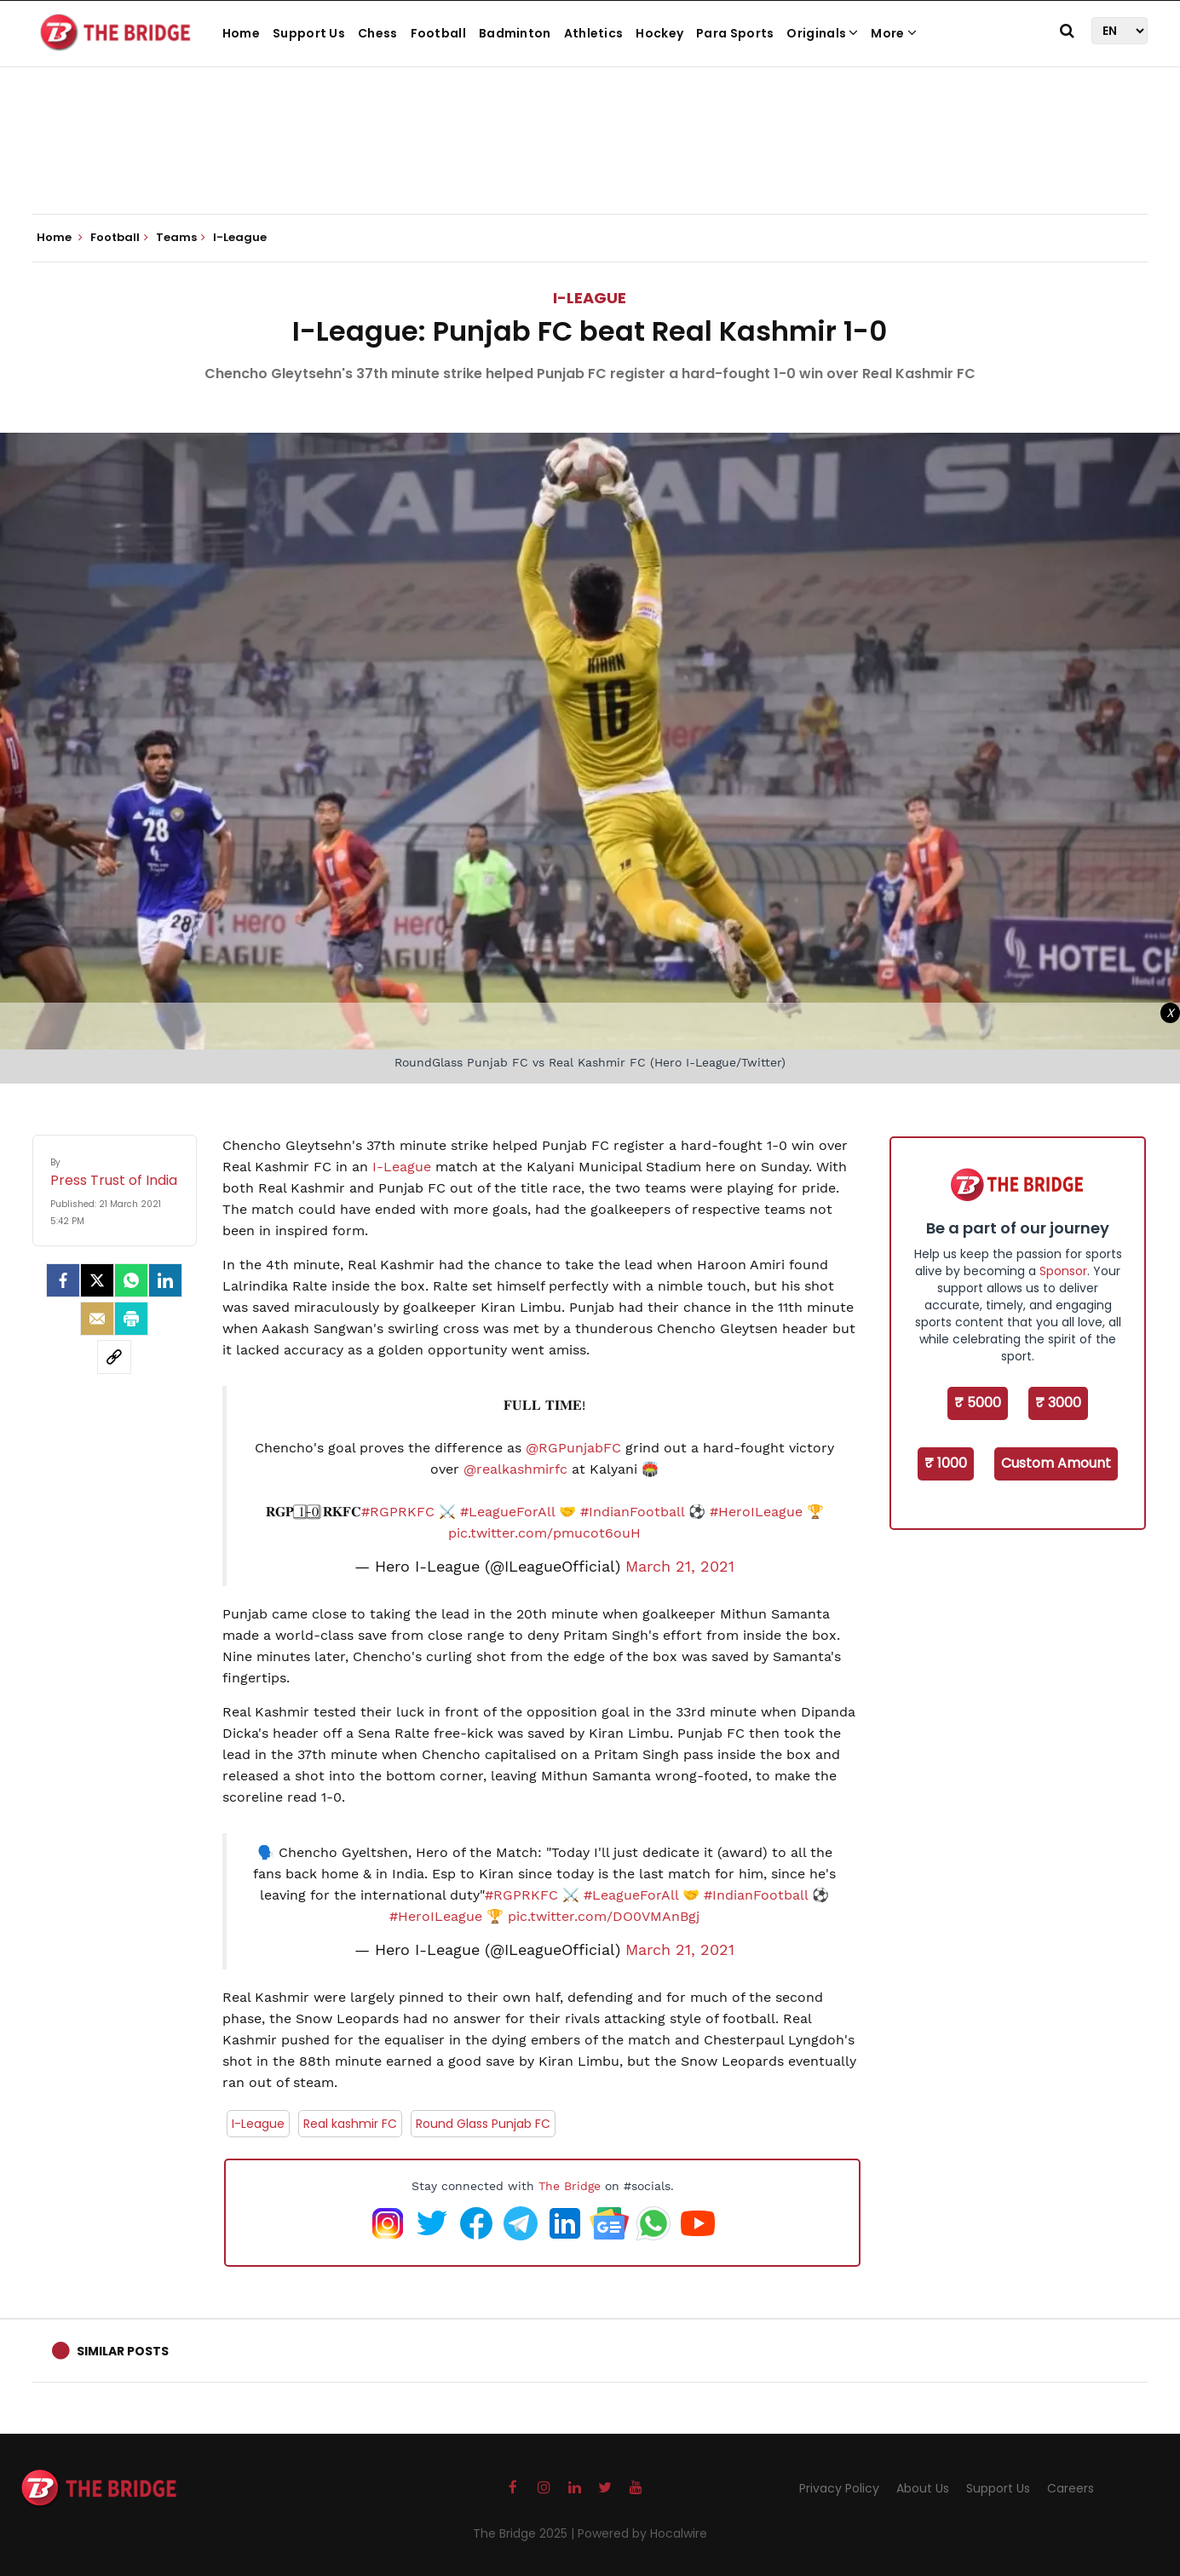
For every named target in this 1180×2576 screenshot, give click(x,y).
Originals (822, 33)
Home (241, 33)
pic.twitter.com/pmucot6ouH (544, 1533)
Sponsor (1063, 1270)
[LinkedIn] (165, 1280)
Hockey (659, 33)
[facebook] (63, 1280)
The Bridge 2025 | (525, 2533)
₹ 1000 (945, 1463)
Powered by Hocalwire (642, 2533)
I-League (589, 297)
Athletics (594, 33)
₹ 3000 (1058, 1402)
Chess (378, 33)
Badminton (515, 33)
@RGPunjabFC (573, 1448)
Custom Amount (1056, 1463)
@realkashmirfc (515, 1469)
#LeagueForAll (507, 1512)
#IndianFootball (632, 1512)
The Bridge (569, 2186)
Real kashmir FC (350, 2123)
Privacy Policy (839, 2488)
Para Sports (735, 33)
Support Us (309, 33)
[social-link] (114, 1357)
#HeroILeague (756, 1512)
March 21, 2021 (679, 1566)
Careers (1070, 2488)
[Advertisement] (590, 161)
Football (438, 33)
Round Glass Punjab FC (483, 2123)
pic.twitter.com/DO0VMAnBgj (603, 1916)
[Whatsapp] (131, 1280)
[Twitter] (97, 1280)
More (894, 33)
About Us (922, 2488)
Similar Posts (123, 2351)
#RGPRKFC (398, 1512)
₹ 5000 (977, 1402)
